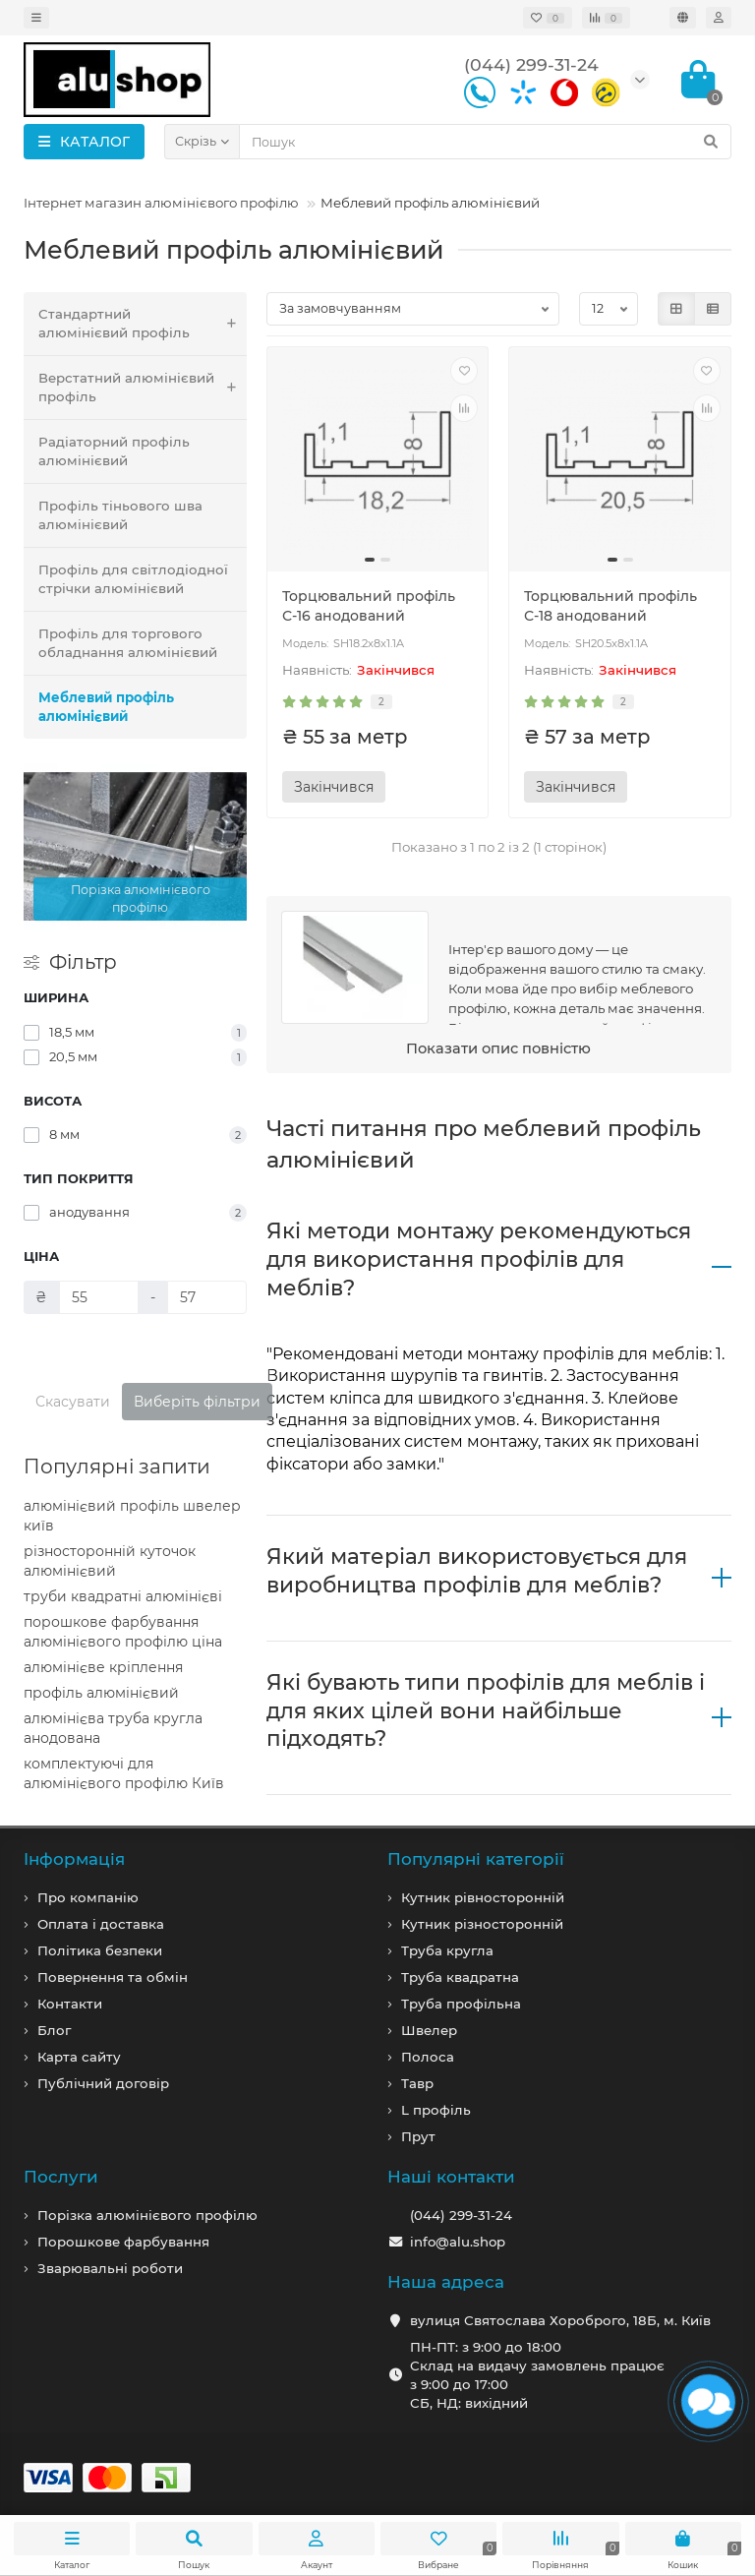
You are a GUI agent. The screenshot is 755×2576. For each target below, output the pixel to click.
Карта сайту (79, 2057)
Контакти (69, 2003)
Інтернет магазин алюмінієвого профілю (161, 202)
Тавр (417, 2083)
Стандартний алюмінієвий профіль (142, 323)
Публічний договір (103, 2083)
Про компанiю (88, 1897)
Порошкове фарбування (123, 2241)
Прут (418, 2136)
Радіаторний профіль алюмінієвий (114, 451)
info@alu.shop (457, 2241)
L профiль (436, 2110)
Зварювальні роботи (110, 2268)
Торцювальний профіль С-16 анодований (368, 606)
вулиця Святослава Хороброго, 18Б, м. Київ (560, 2320)
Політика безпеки (99, 1950)
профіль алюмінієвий (101, 1693)
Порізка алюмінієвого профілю (147, 2215)
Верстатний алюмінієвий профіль (142, 387)
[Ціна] (99, 1297)
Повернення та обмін (112, 1977)
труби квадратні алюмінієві (123, 1596)
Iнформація (74, 1859)
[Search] (485, 141)
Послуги (61, 2177)
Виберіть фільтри (197, 1401)
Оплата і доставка (100, 1924)
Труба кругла (447, 1950)
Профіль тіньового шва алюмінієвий (120, 515)
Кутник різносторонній (482, 1924)
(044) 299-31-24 (461, 2215)
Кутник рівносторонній (482, 1897)
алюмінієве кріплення (103, 1667)
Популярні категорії (475, 1859)
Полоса (427, 2057)
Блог (54, 2030)
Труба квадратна (460, 1977)
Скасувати (72, 1401)
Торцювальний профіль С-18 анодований (610, 606)
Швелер (429, 2030)
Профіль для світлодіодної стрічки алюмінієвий (133, 579)
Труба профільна (461, 2003)
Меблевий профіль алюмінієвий (106, 706)
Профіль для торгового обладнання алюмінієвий (127, 643)
